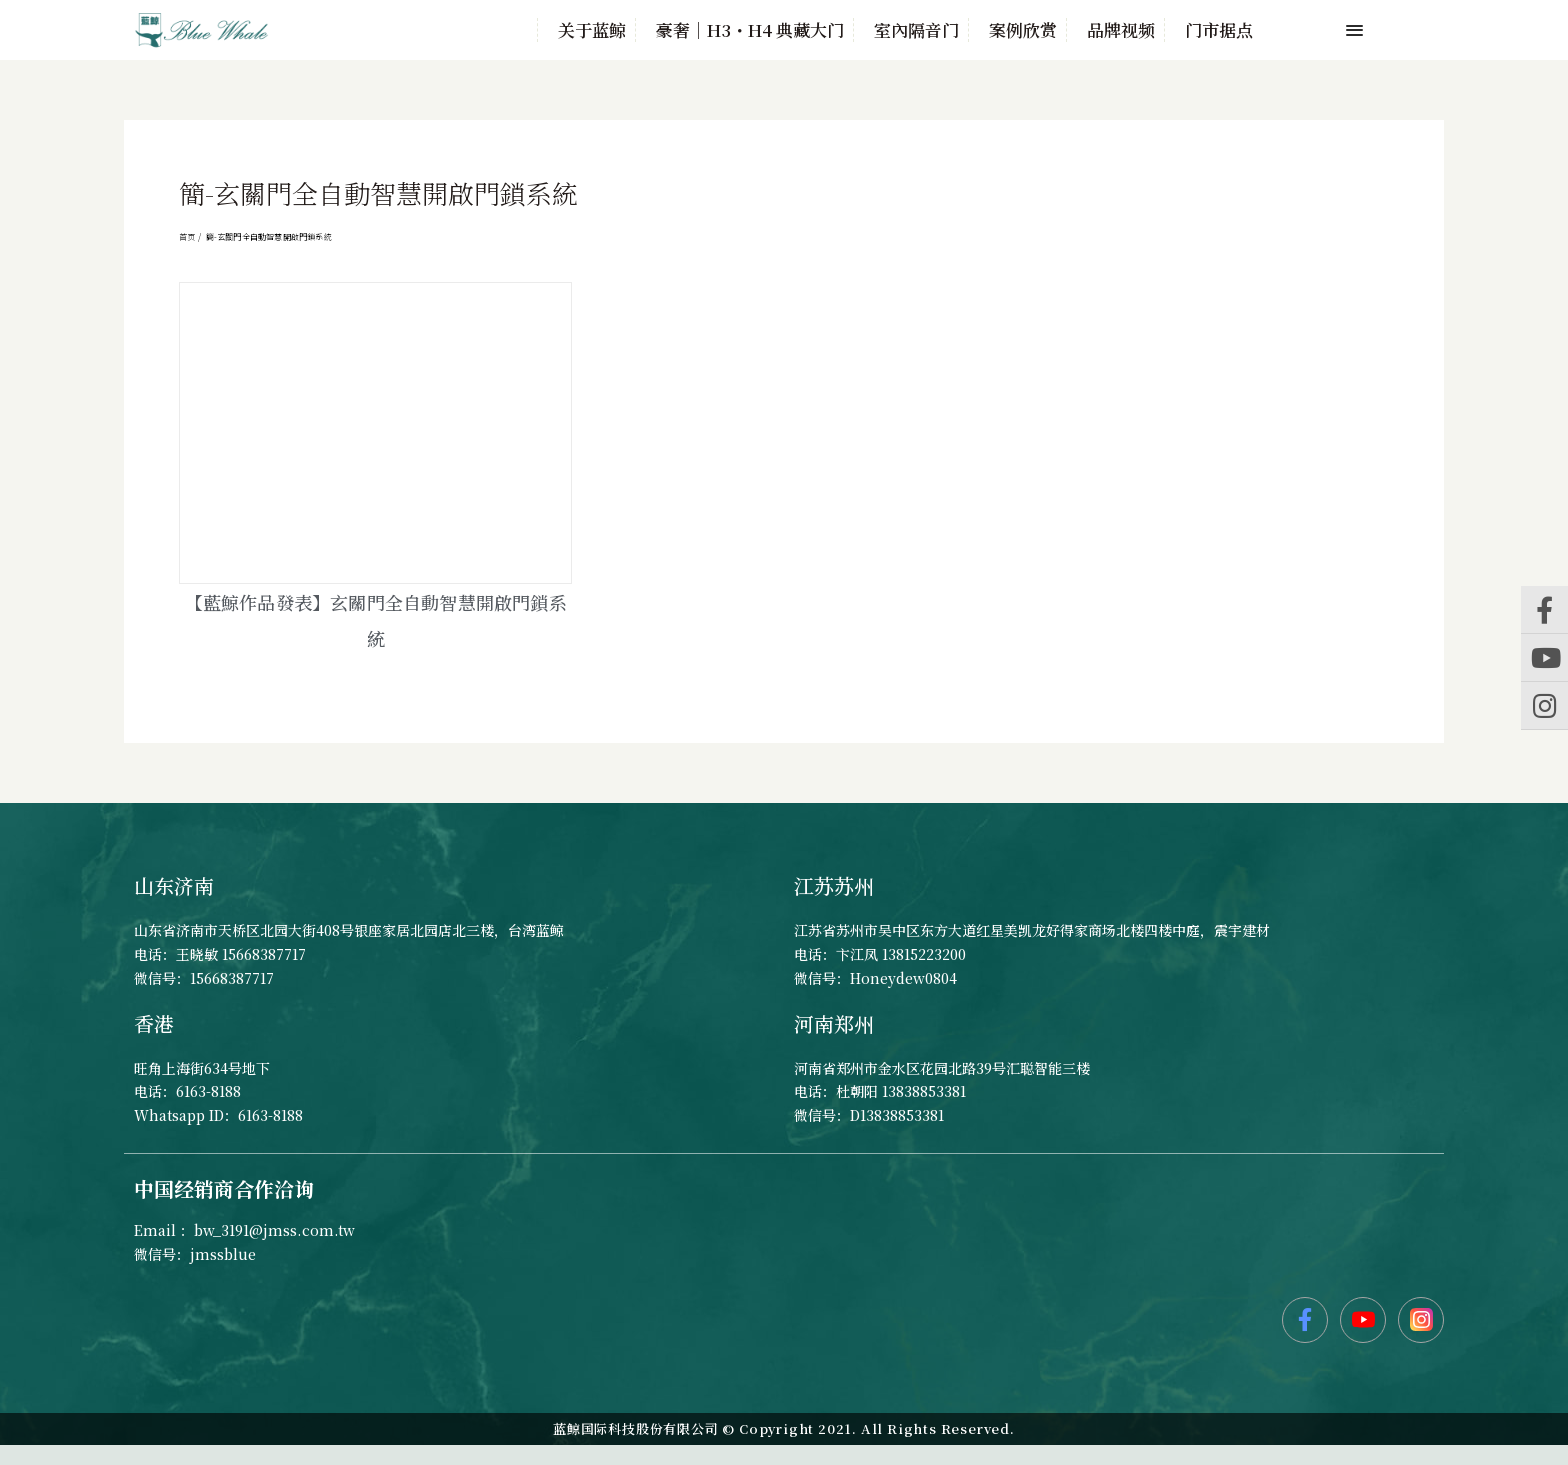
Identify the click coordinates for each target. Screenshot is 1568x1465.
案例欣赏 (1023, 30)
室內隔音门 (916, 30)
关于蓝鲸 (592, 30)
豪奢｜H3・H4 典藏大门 (750, 30)
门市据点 (1219, 30)
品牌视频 (1121, 30)
